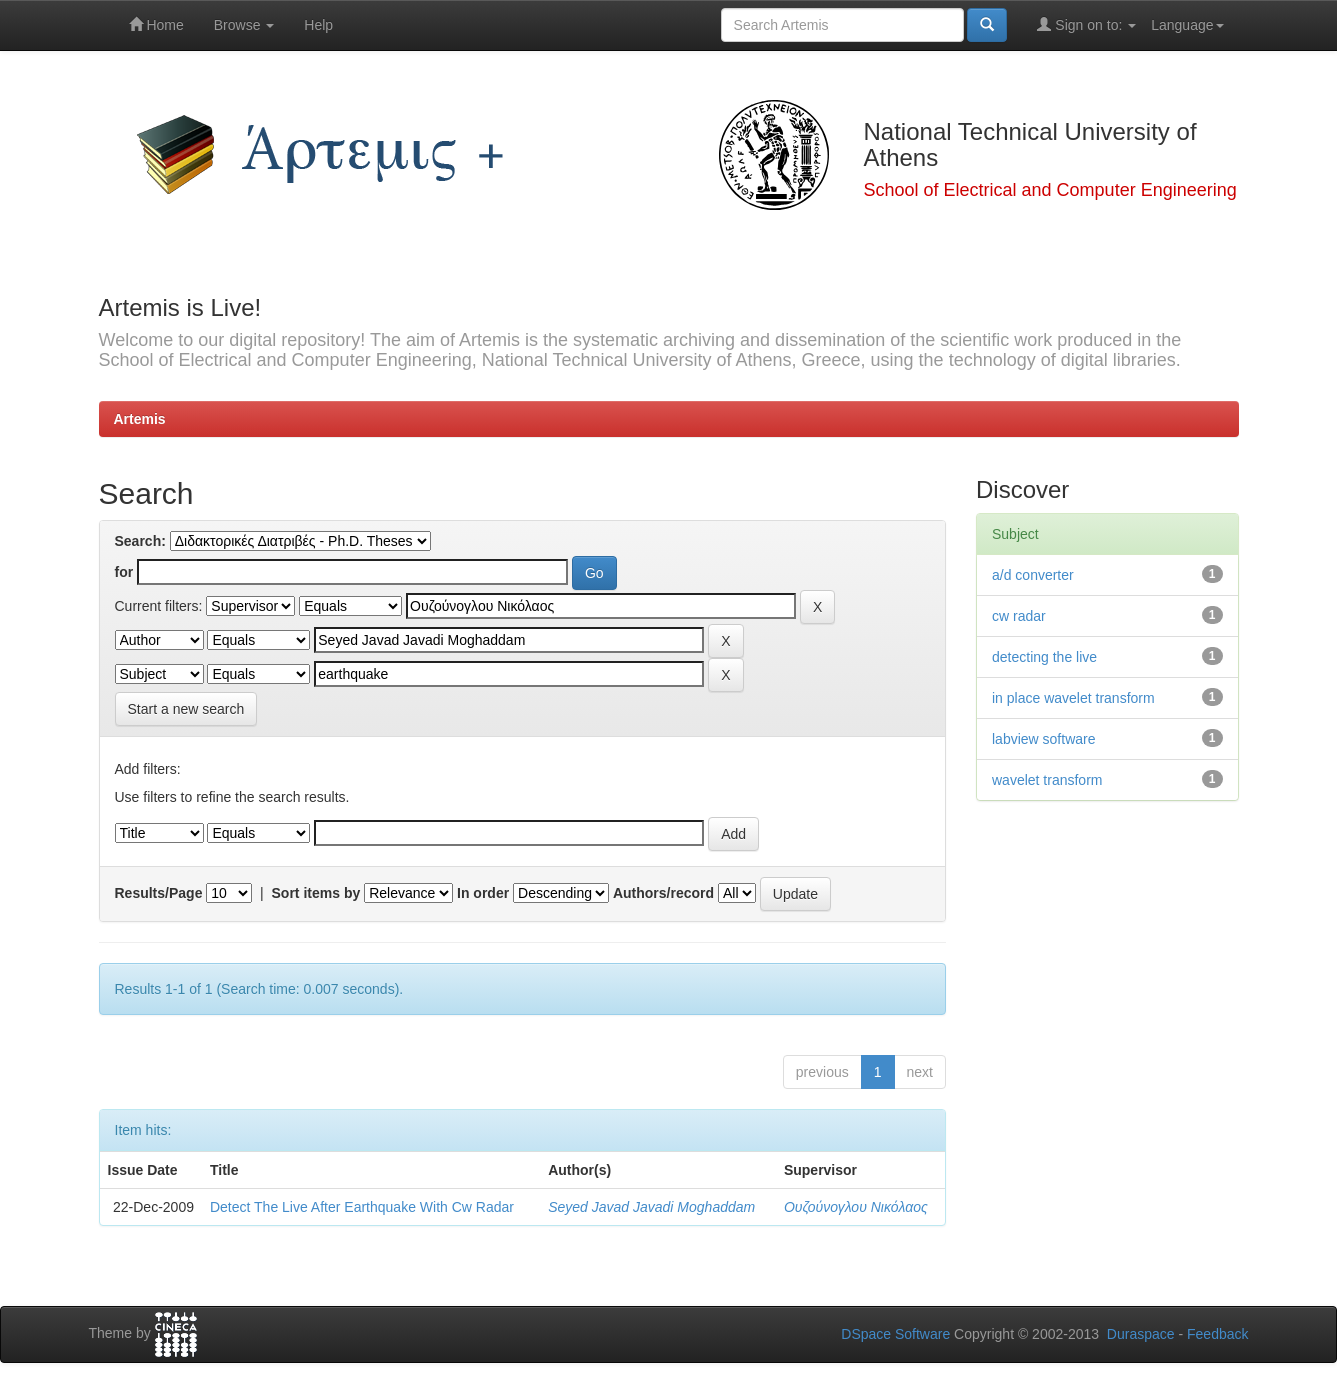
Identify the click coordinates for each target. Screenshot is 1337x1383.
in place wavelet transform (1073, 698)
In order (483, 893)
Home (156, 24)
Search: (140, 541)
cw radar (1019, 616)
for (124, 572)
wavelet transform (1047, 780)
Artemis (140, 419)
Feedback (1217, 1334)
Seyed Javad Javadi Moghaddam (651, 1207)
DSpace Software (895, 1334)
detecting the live (1044, 657)
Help (318, 25)
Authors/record (663, 893)
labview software (1044, 739)
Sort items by (316, 893)
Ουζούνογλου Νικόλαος (856, 1207)
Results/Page (159, 893)
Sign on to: (1086, 24)
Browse (244, 25)
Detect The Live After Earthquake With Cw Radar (362, 1207)
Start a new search (186, 709)
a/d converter (1033, 575)
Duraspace (1141, 1334)
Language (1187, 25)
